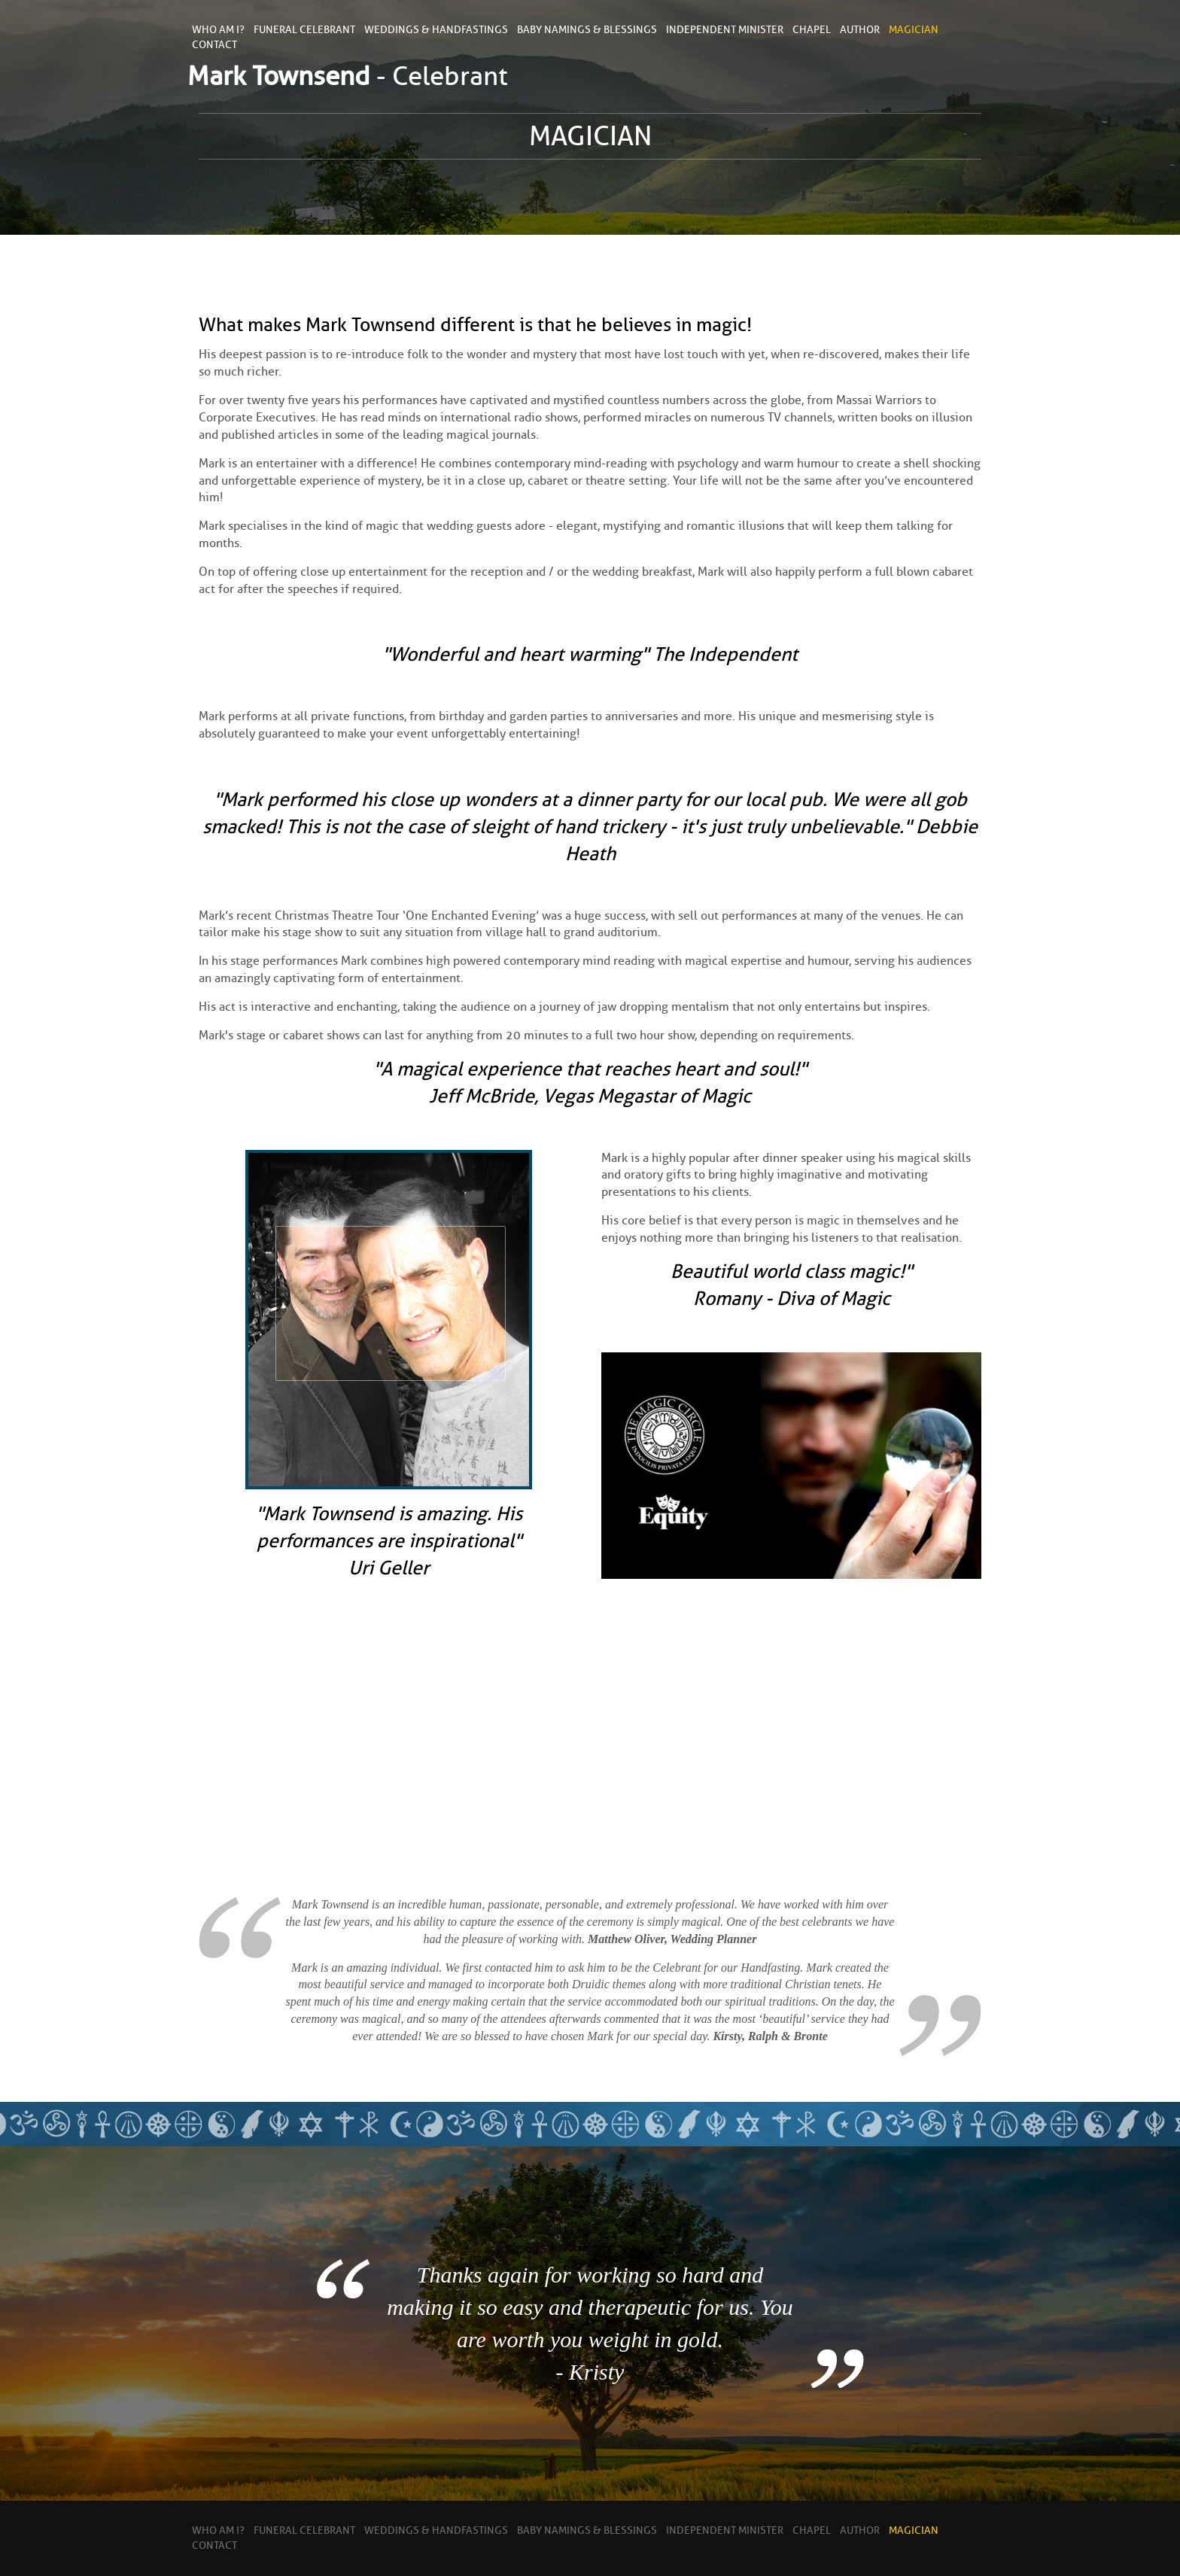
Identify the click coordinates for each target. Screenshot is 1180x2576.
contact (214, 44)
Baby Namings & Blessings (587, 29)
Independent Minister (724, 29)
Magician (913, 29)
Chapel (811, 29)
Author (860, 29)
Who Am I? (218, 29)
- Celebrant (347, 75)
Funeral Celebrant (304, 29)
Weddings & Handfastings (436, 29)
